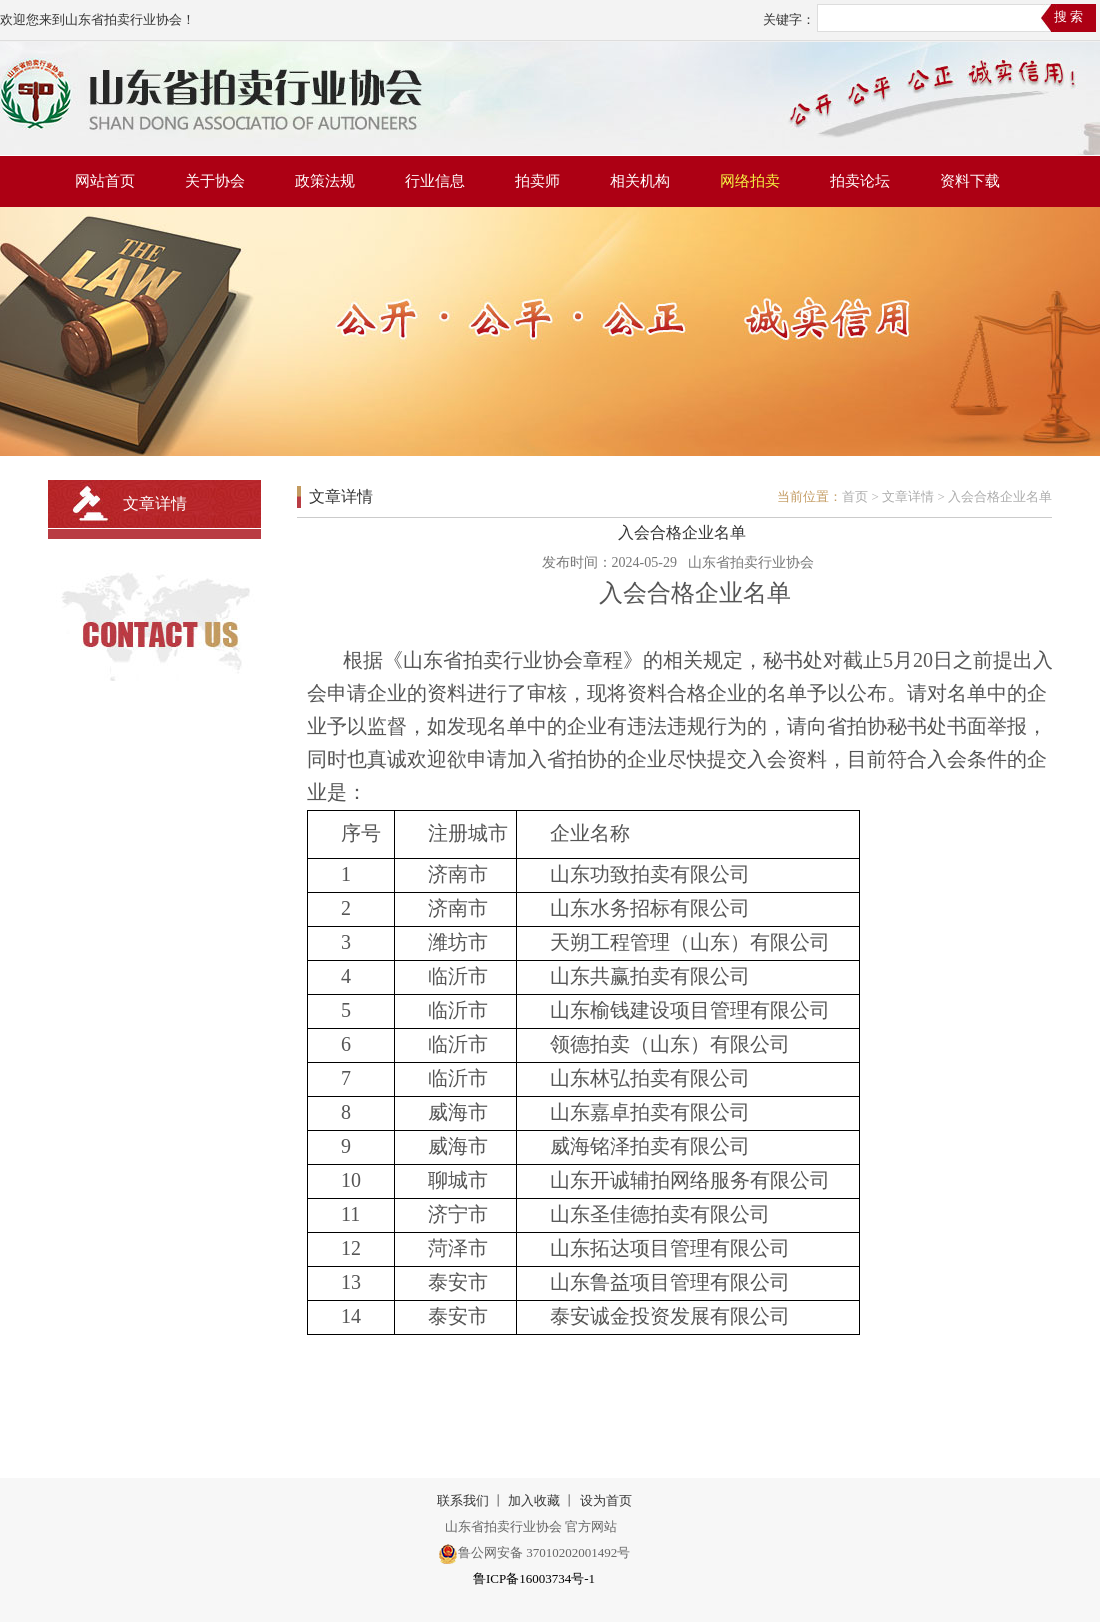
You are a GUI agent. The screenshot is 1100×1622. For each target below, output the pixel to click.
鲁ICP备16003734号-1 (534, 1578)
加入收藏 (534, 1500)
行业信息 (435, 181)
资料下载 (970, 181)
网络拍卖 (750, 181)
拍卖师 (537, 181)
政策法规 (325, 181)
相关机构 (640, 181)
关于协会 (215, 181)
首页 (855, 496)
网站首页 (105, 181)
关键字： (789, 19)
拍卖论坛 (860, 181)
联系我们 (463, 1500)
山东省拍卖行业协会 (751, 562)
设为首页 (606, 1500)
